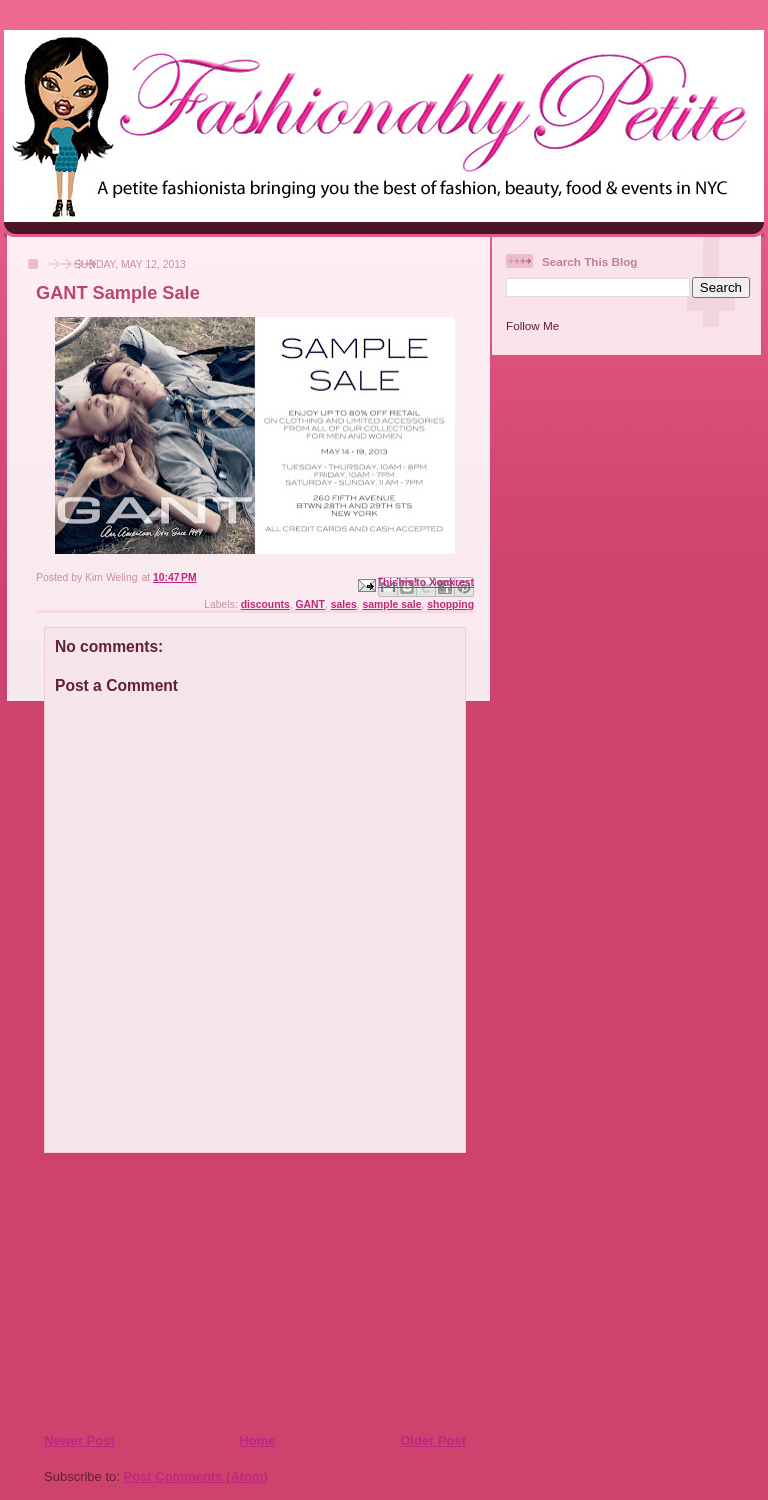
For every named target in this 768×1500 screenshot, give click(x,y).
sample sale (392, 604)
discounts (265, 604)
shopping (450, 604)
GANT (310, 604)
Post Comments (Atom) (196, 1476)
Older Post (433, 1440)
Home (257, 1440)
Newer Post (79, 1440)
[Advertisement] (165, 1292)
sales (344, 604)
